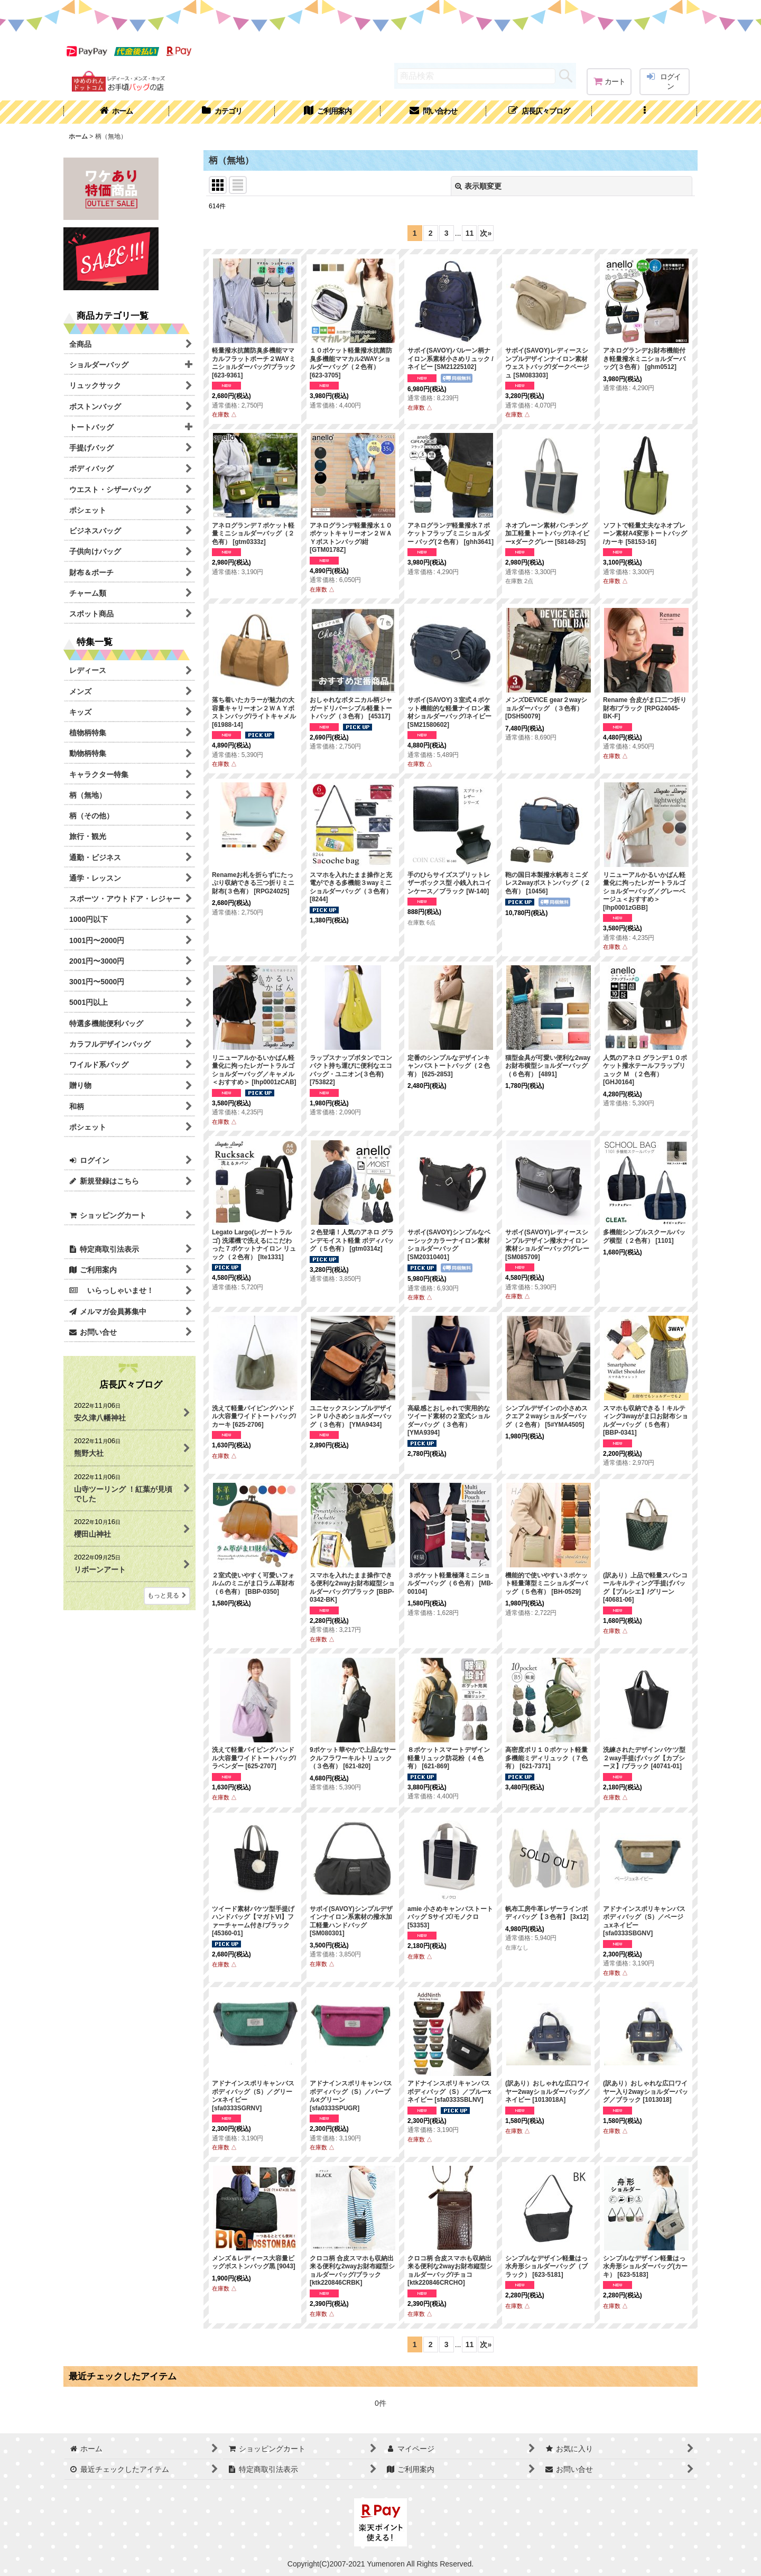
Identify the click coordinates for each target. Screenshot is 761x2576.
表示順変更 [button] (478, 186)
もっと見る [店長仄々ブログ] (167, 1595)
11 (470, 233)
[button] (645, 112)
